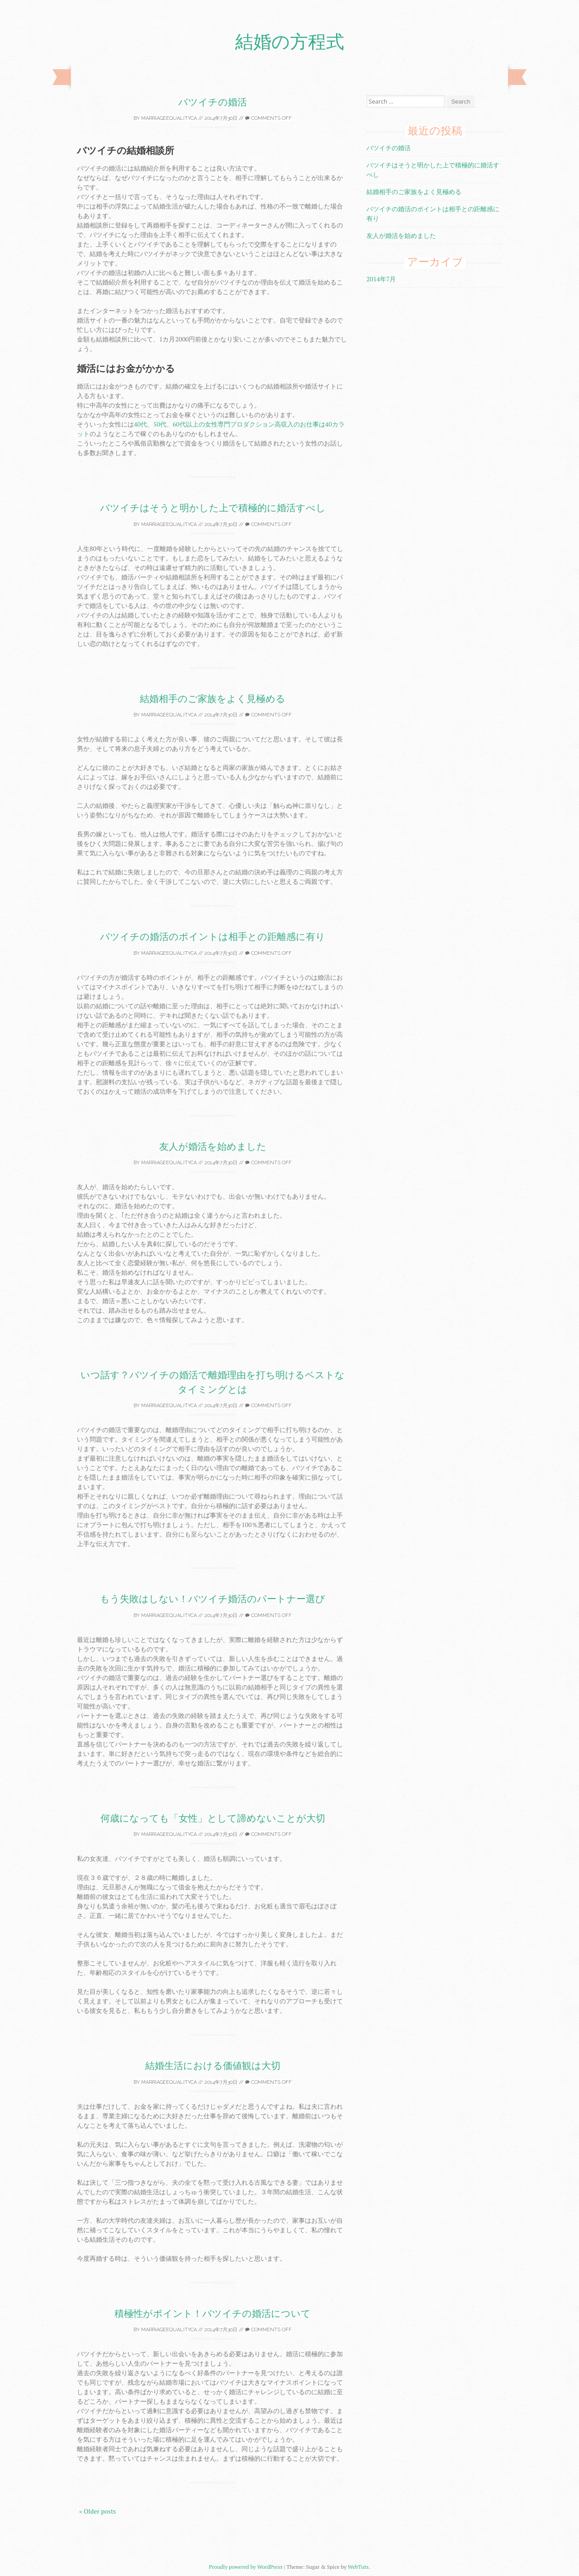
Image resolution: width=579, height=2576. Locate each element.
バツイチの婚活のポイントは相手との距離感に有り (212, 936)
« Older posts (97, 2511)
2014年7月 (381, 279)
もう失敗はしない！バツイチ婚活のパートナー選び (212, 1598)
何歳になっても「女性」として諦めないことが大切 (212, 1818)
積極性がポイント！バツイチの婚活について (212, 2313)
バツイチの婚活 (212, 102)
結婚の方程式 (289, 42)
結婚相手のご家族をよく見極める (212, 698)
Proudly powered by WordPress (246, 2566)
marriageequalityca (169, 118)
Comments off (268, 118)
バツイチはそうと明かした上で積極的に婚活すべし (213, 507)
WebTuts (358, 2566)
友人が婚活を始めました (212, 1146)
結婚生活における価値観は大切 (212, 2065)
